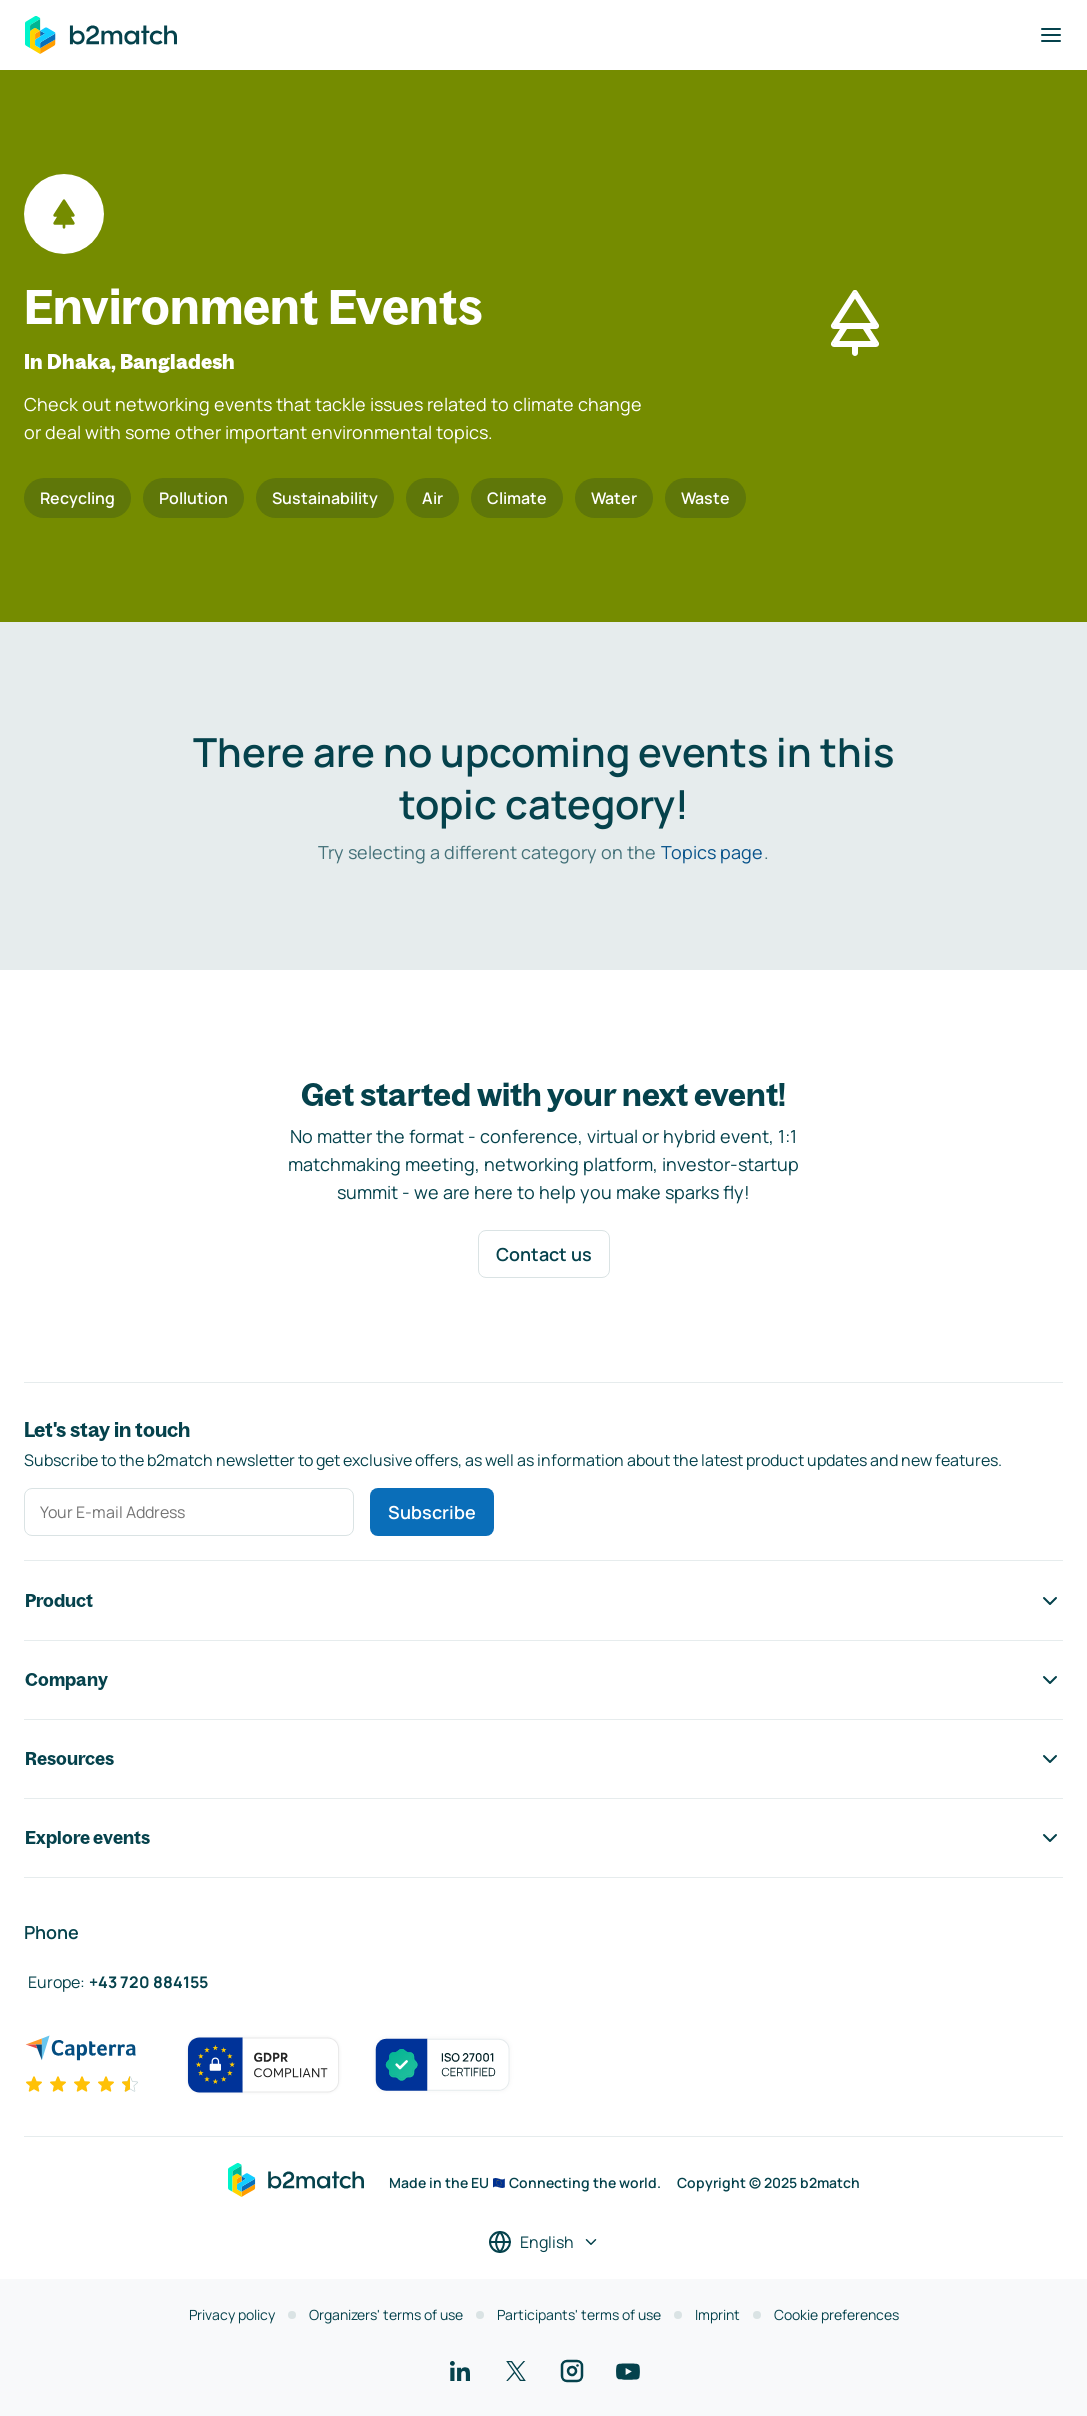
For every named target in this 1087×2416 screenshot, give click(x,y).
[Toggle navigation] (1051, 35)
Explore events (543, 1838)
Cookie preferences (836, 2314)
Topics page (712, 852)
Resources (543, 1759)
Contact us (544, 1254)
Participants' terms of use (579, 2314)
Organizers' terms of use (386, 2314)
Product (543, 1601)
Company (543, 1680)
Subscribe (432, 1512)
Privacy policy (232, 2314)
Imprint (717, 2314)
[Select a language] (544, 2242)
